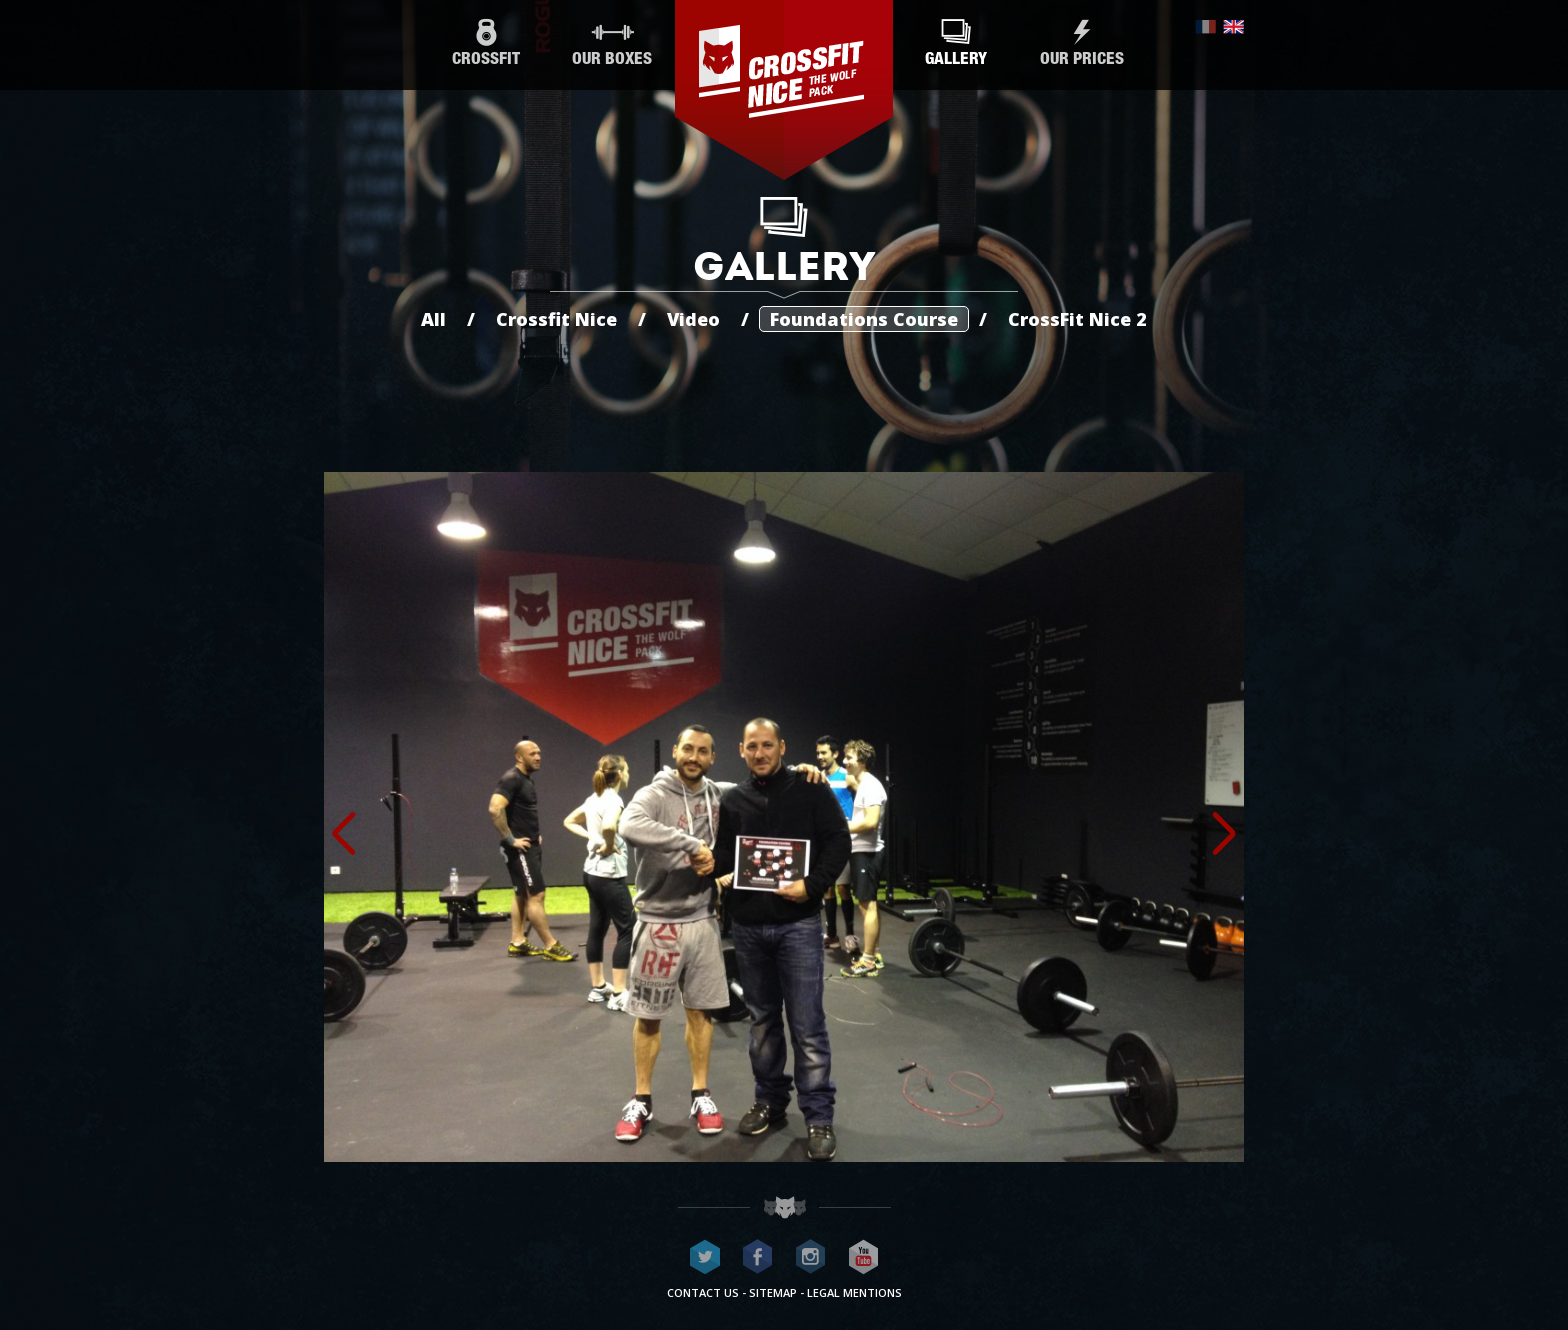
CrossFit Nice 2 (1077, 319)
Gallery (956, 43)
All (433, 319)
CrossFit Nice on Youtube (864, 1257)
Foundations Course (864, 319)
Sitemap (773, 1292)
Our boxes (612, 43)
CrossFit (486, 43)
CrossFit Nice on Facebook (758, 1257)
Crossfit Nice (556, 319)
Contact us (703, 1292)
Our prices (1082, 43)
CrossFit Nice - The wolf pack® (784, 90)
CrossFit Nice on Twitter (705, 1257)
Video (693, 319)
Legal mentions (854, 1292)
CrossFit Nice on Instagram (811, 1257)
